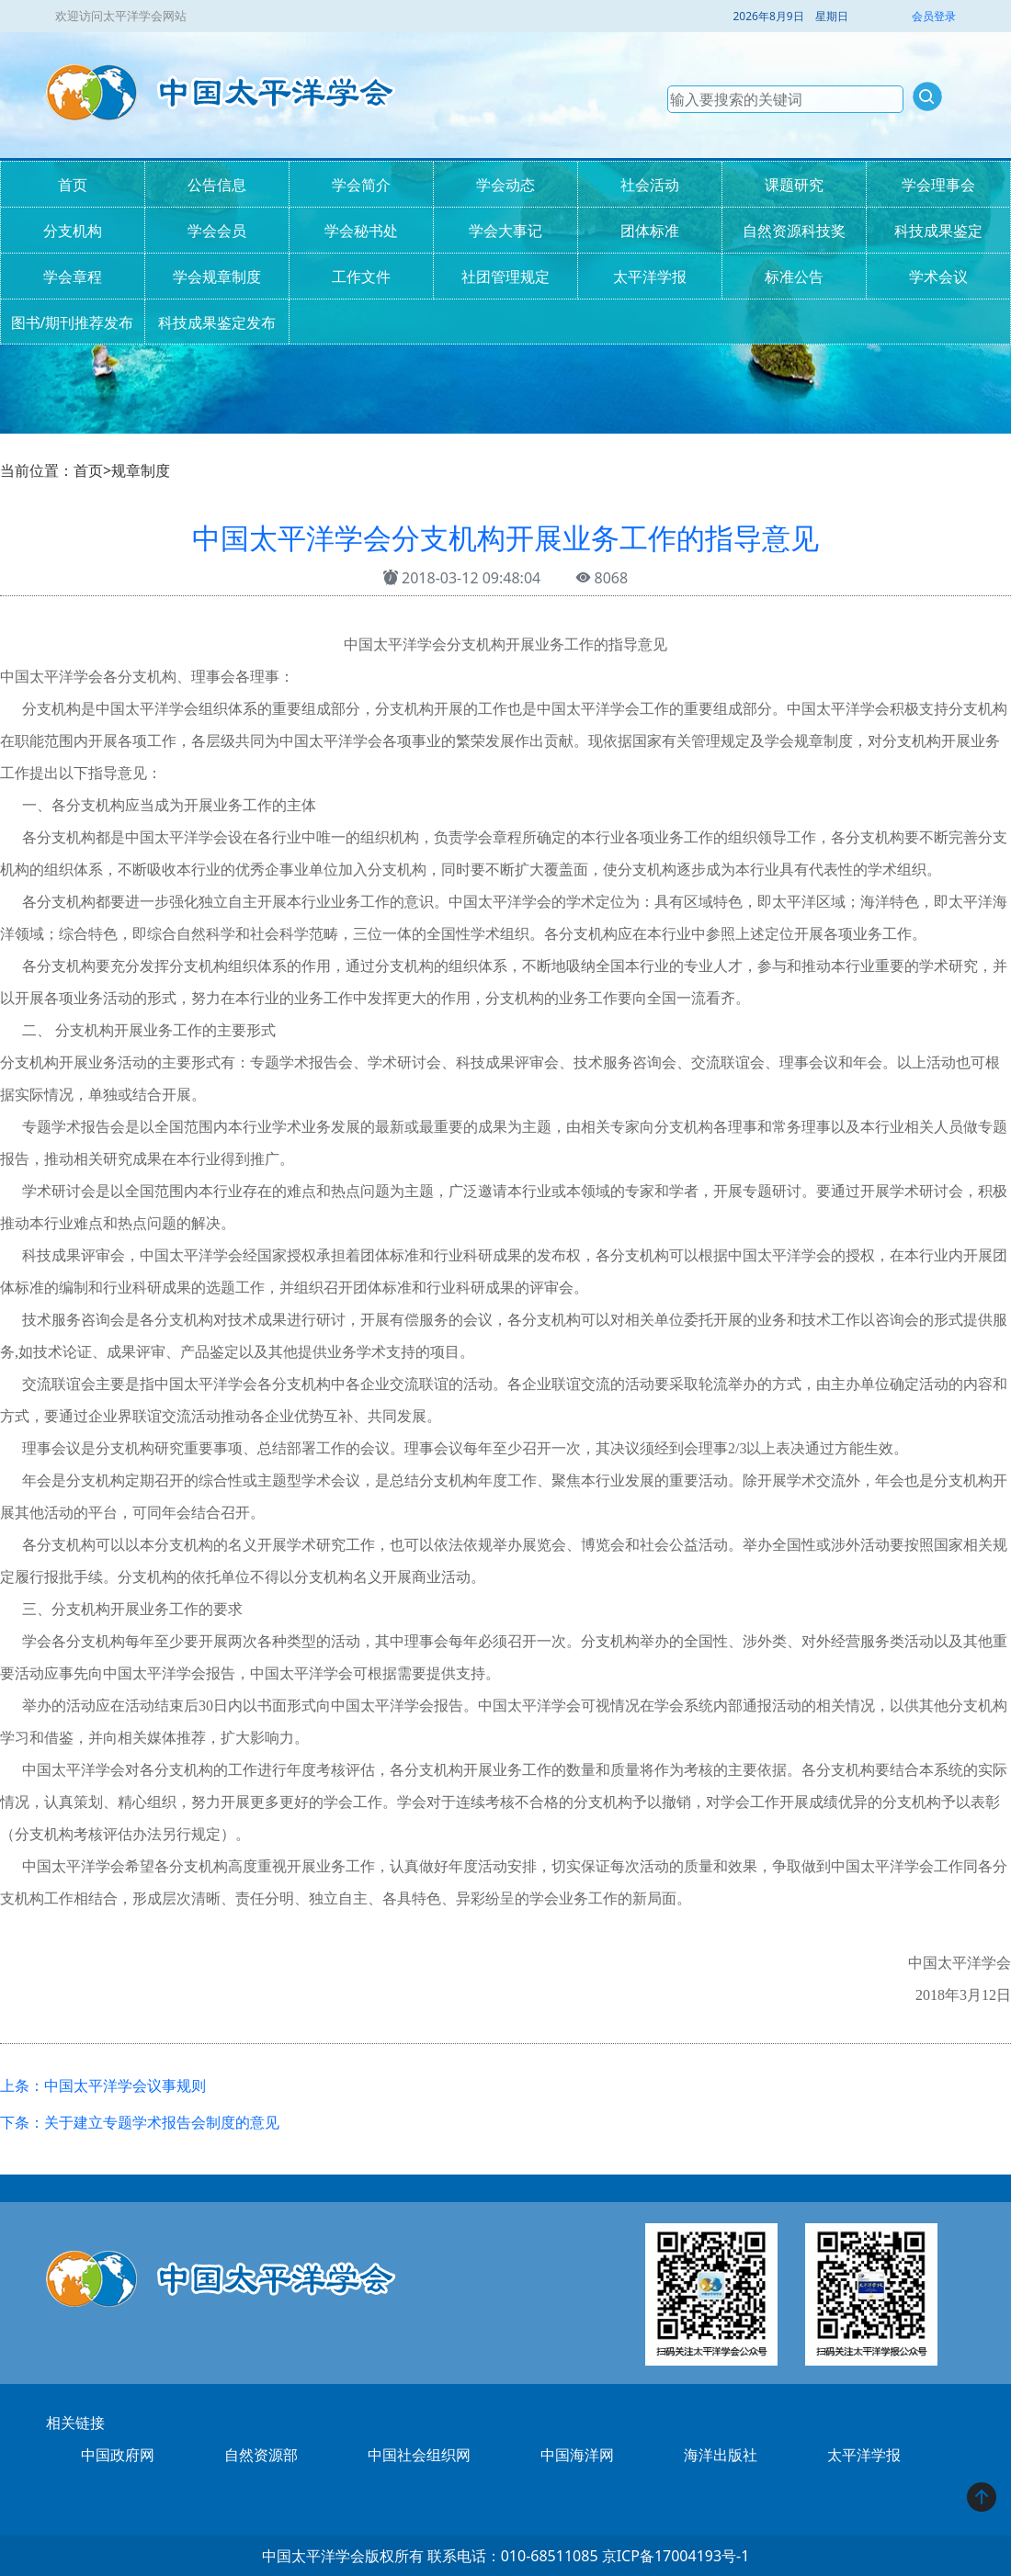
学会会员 (216, 230)
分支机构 (72, 230)
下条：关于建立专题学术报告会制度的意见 (139, 2122)
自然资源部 (261, 2455)
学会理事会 (938, 185)
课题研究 (794, 185)
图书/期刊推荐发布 (72, 322)
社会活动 (649, 185)
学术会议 (938, 276)
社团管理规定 (505, 276)
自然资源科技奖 (794, 230)
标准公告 (794, 276)
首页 (72, 185)
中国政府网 (117, 2455)
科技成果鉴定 (938, 230)
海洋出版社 (720, 2455)
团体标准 (649, 230)
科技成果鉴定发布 (217, 322)
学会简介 (361, 185)
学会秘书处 (361, 230)
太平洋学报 (650, 276)
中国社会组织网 (419, 2455)
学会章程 (72, 276)
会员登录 (934, 16)
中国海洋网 (577, 2455)
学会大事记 (505, 230)
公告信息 (216, 185)
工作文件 (361, 276)
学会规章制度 (217, 276)
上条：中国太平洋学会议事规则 (103, 2085)
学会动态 (505, 185)
